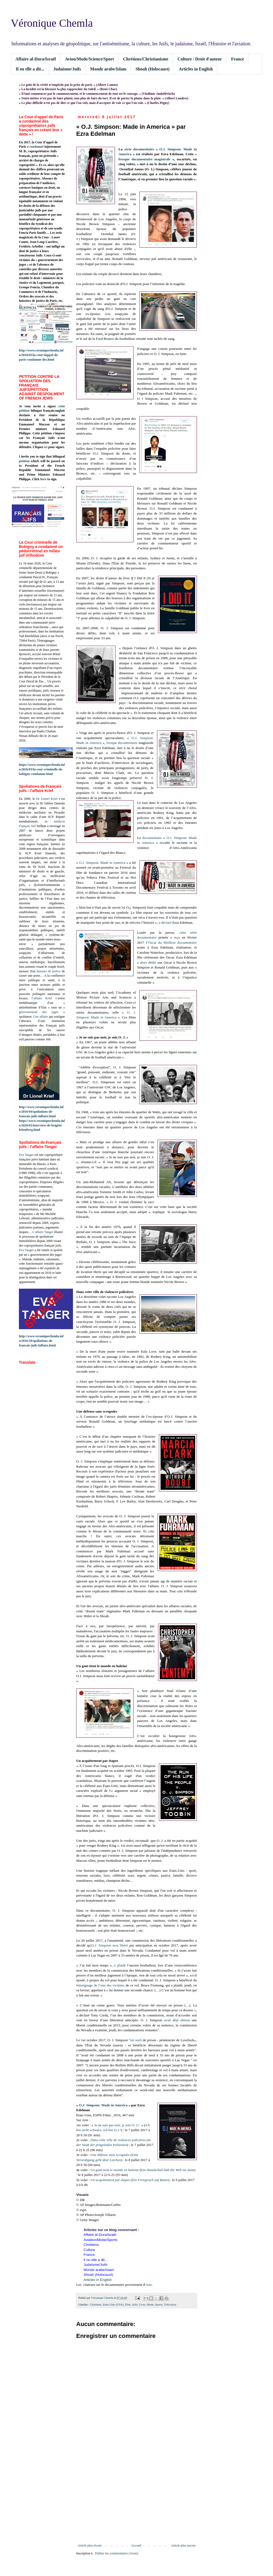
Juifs (134, 2304)
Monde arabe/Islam (108, 69)
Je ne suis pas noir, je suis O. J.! (117, 2125)
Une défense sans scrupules (109, 2155)
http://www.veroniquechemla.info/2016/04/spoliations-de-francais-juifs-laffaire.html (41, 1111)
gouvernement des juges (38, 1012)
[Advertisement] (136, 2499)
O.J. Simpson (101, 1945)
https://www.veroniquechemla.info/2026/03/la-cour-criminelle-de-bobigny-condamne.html (42, 769)
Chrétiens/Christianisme (145, 59)
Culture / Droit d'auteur (200, 59)
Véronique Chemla (52, 23)
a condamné (35, 146)
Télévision (170, 2304)
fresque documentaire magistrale (144, 159)
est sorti (136, 2040)
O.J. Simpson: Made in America (102, 863)
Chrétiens (95, 2304)
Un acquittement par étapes (110, 2180)
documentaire (152, 838)
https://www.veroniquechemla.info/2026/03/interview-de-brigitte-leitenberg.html (42, 1125)
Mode (150, 2304)
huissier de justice (49, 971)
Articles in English (196, 69)
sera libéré (120, 1945)
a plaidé (120, 1965)
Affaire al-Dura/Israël (35, 59)
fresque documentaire (122, 743)
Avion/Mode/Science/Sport (89, 59)
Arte (148, 2285)
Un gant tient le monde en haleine (114, 2170)
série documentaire (139, 149)
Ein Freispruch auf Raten (150, 2180)
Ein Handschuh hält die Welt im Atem (167, 2170)
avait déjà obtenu (177, 2020)
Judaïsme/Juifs (67, 69)
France (237, 59)
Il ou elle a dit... (30, 69)
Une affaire (40, 1016)
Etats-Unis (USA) (113, 2304)
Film (127, 2304)
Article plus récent (90, 2545)
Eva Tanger (26, 1155)
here (43, 479)
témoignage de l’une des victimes (100, 1985)
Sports (159, 2304)
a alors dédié (146, 962)
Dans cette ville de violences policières (118, 2140)
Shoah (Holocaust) (152, 69)
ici (45, 447)
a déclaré (165, 922)
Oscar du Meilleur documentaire (172, 942)
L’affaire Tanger (42, 1232)
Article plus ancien (183, 2545)
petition (24, 461)
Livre (142, 2304)
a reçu (175, 937)
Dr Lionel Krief (47, 799)
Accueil (136, 2545)
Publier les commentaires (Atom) (116, 2553)
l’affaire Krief (42, 998)
